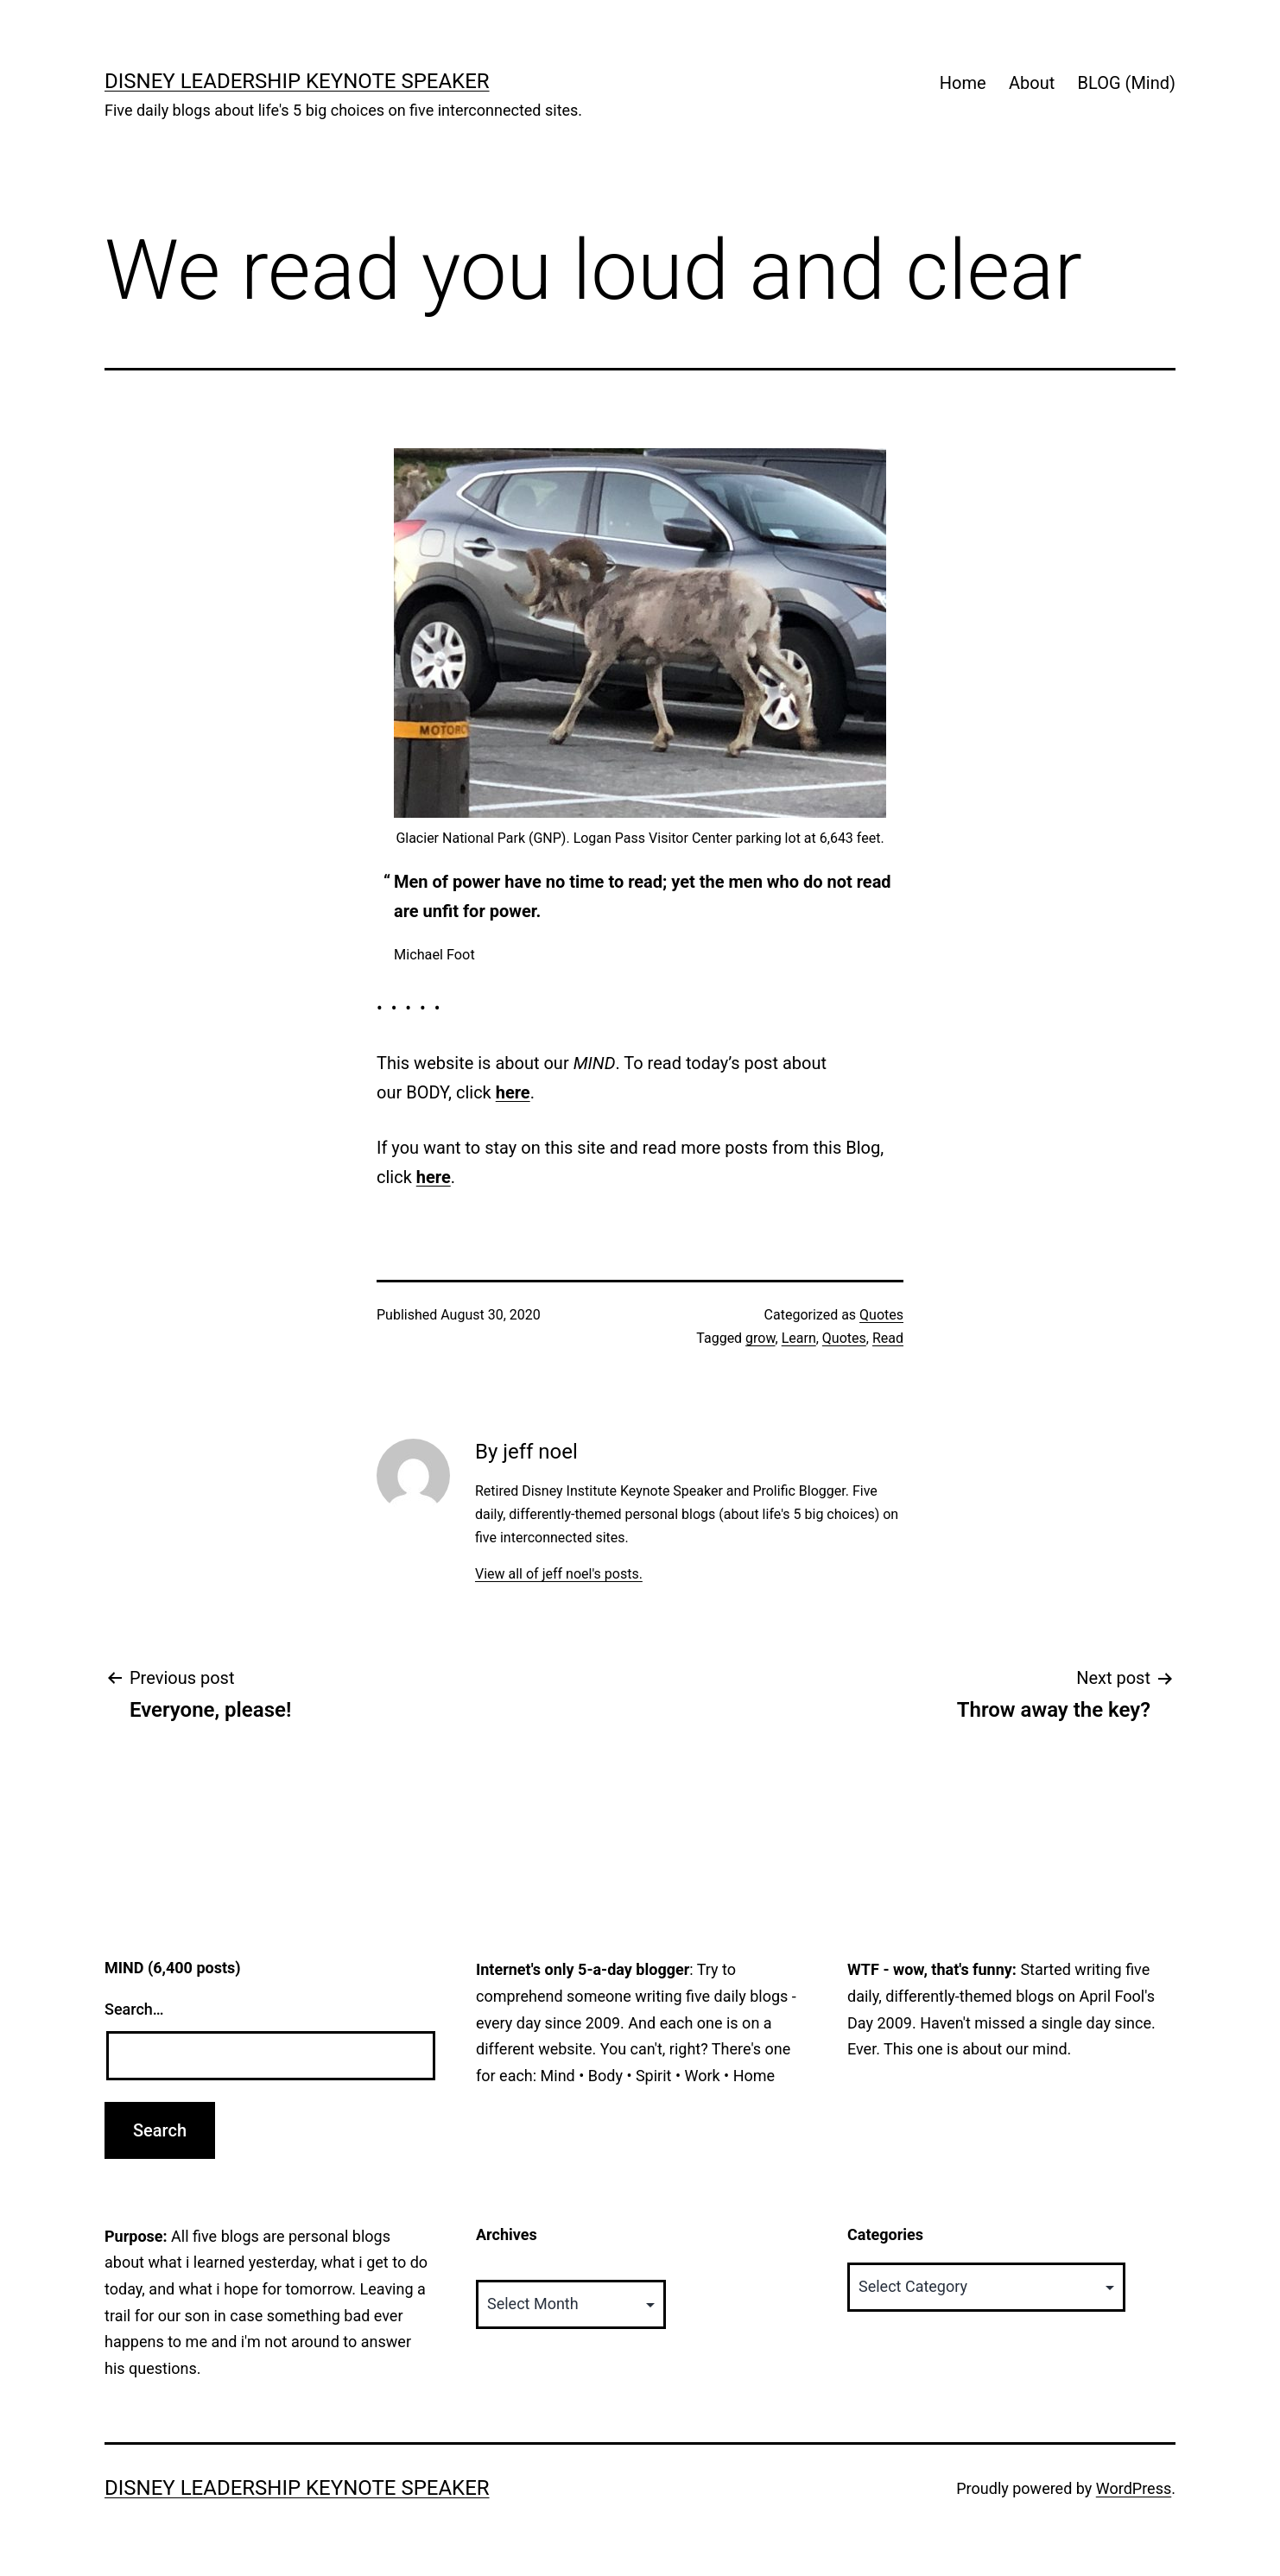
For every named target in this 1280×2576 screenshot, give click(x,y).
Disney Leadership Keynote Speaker (297, 81)
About (1032, 83)
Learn (799, 1338)
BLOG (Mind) (1126, 83)
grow (760, 1338)
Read (887, 1338)
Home (963, 83)
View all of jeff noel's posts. (559, 1574)
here (513, 1092)
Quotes (881, 1315)
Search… (134, 2009)
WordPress (1133, 2488)
